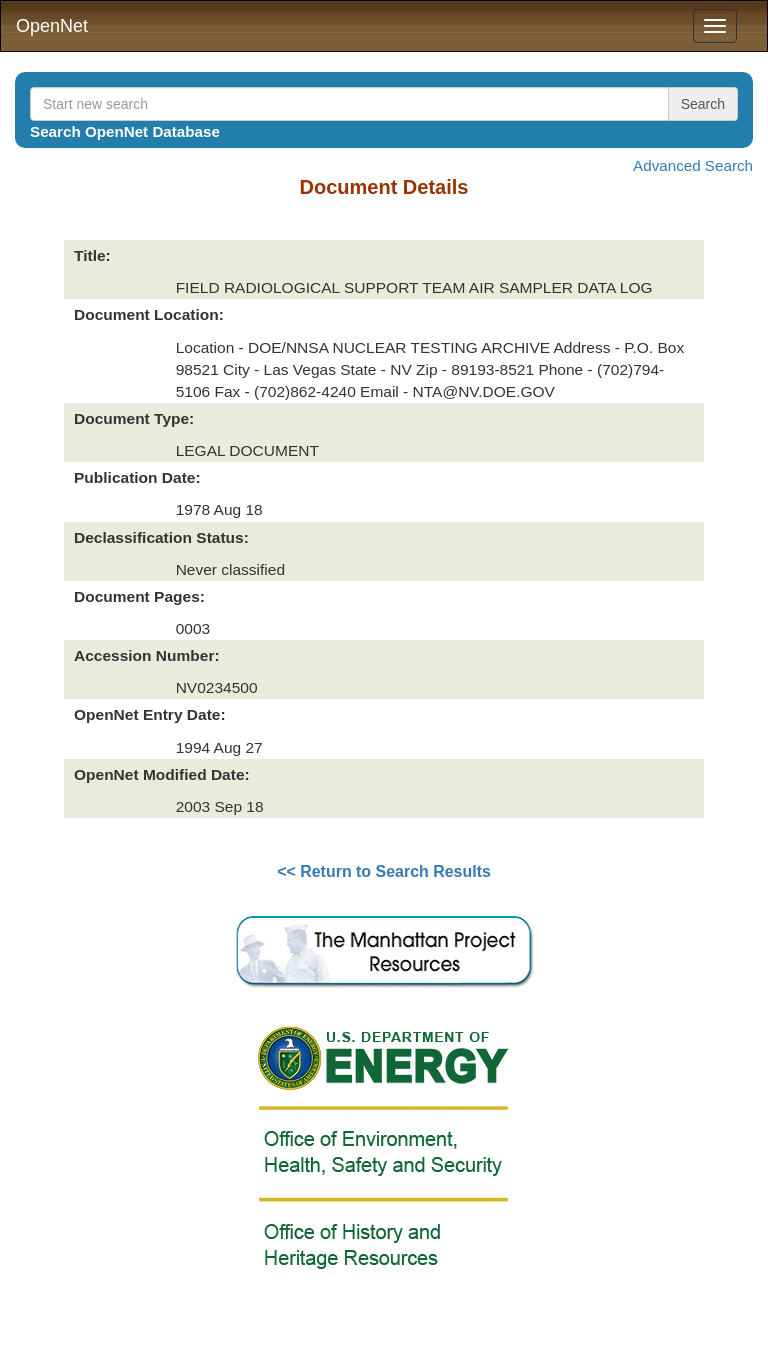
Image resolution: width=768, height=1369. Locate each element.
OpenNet (52, 26)
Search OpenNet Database (125, 131)
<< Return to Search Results (384, 871)
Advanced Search (693, 165)
